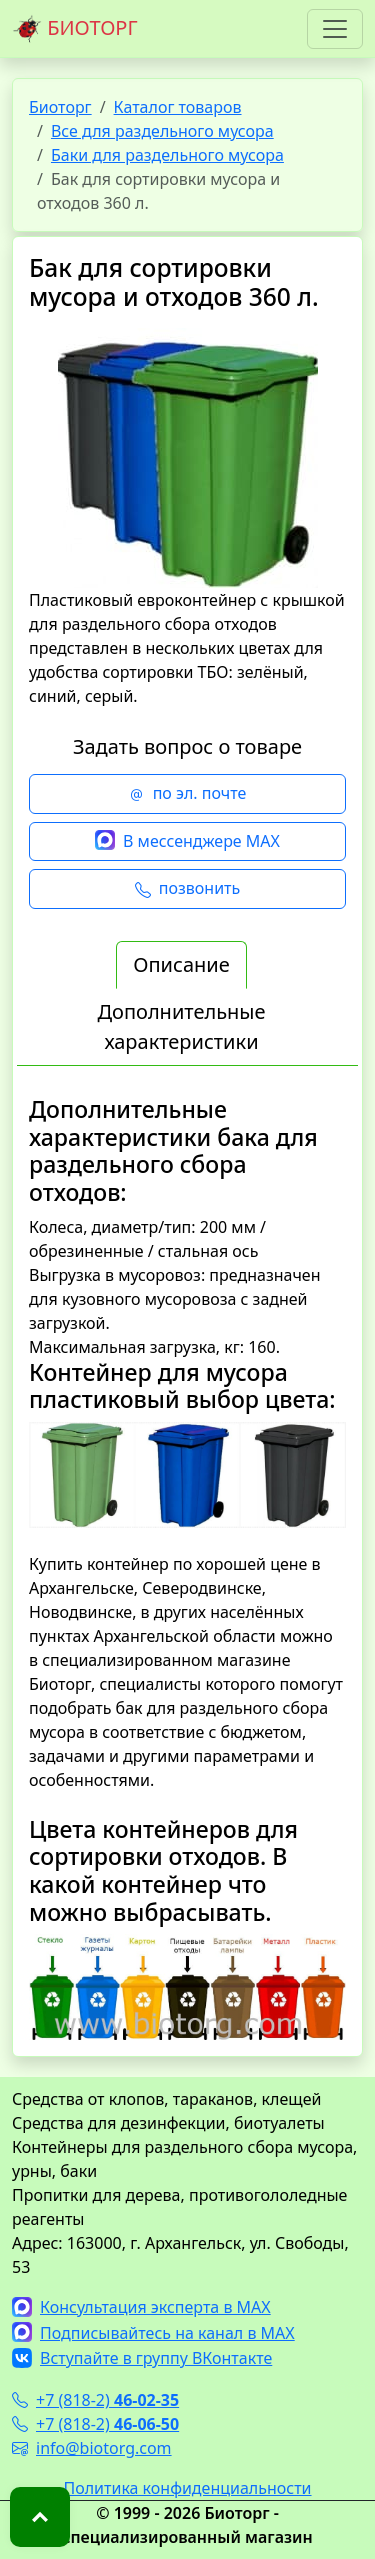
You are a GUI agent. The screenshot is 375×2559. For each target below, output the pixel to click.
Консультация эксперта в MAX (141, 2307)
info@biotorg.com (92, 2448)
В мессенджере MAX (187, 842)
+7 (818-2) (95, 2400)
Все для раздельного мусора (162, 131)
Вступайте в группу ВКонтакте (142, 2358)
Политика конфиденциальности (187, 2488)
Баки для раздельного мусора (167, 155)
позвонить (187, 889)
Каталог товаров (178, 107)
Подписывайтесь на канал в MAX (153, 2333)
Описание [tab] (181, 964)
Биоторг (60, 107)
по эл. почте (188, 794)
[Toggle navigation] (335, 29)
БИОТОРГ (75, 29)
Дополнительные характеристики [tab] (181, 1026)
